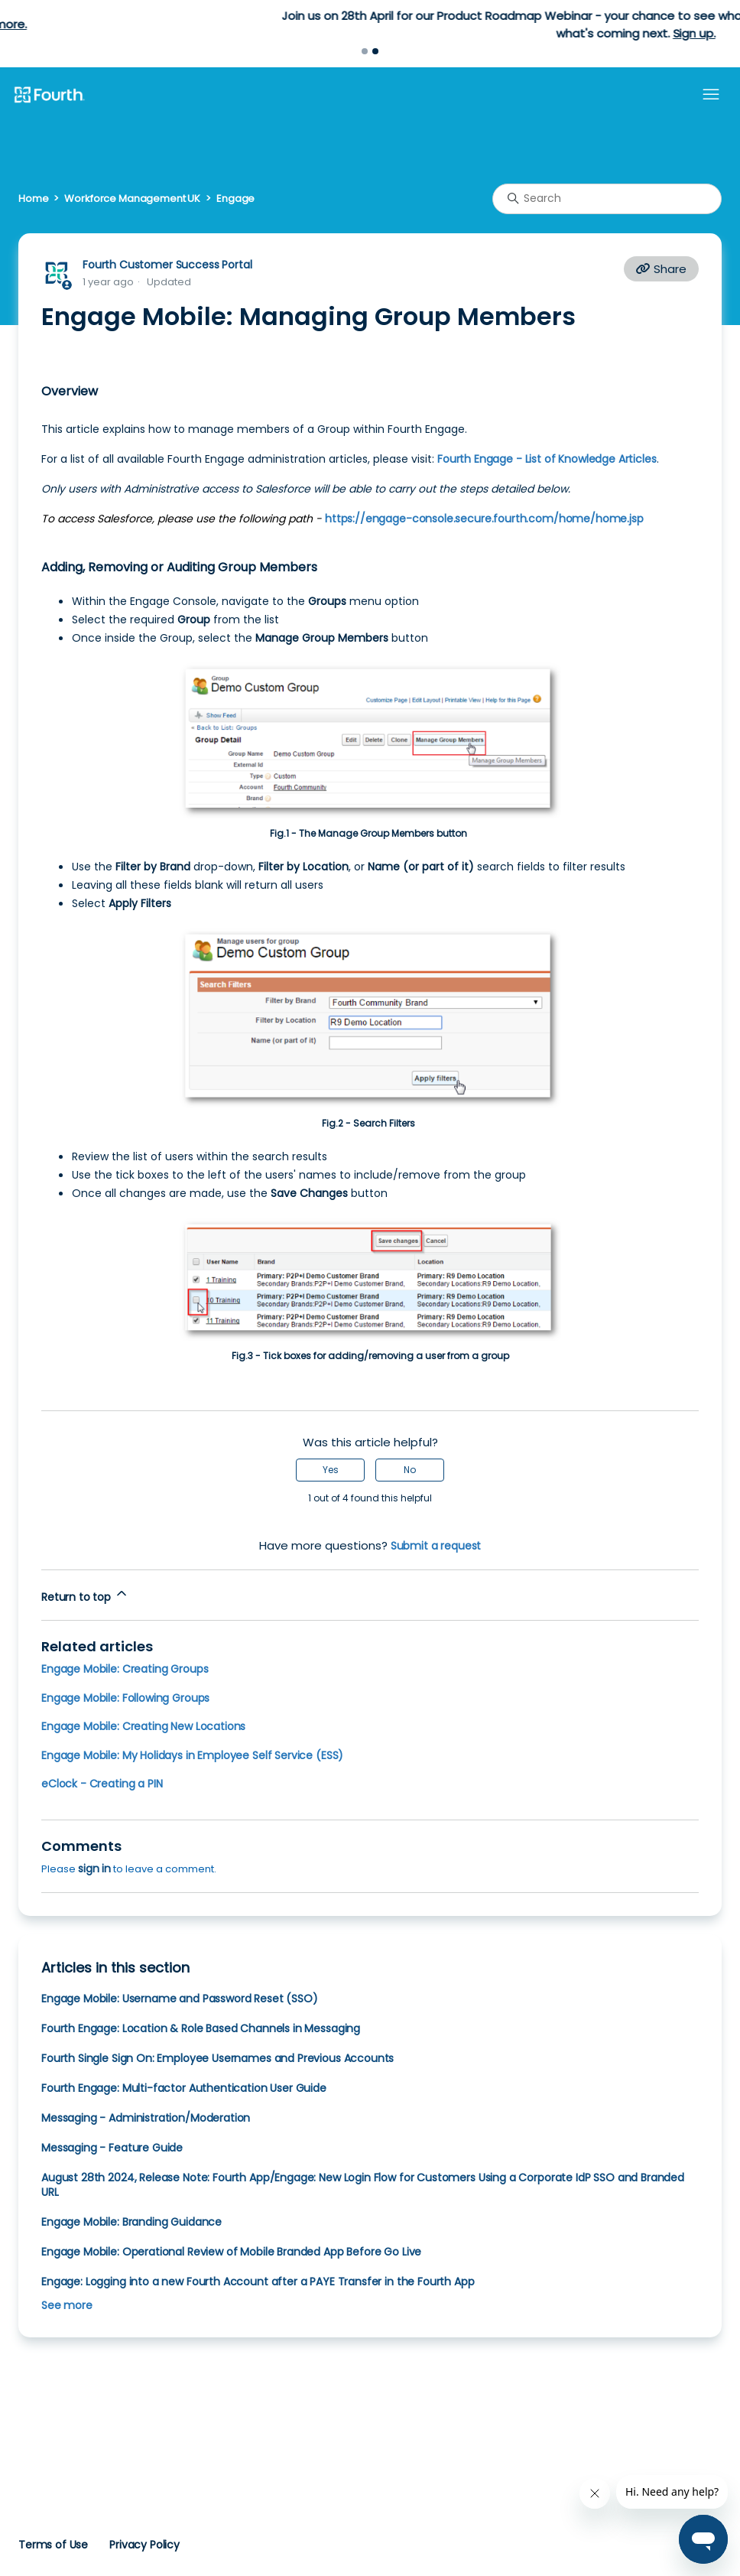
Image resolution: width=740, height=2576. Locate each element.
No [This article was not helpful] (410, 1469)
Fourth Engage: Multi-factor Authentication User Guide (183, 2088)
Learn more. (426, 24)
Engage (235, 198)
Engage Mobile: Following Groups (125, 1698)
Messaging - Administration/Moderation (145, 2118)
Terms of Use (53, 2544)
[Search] (607, 199)
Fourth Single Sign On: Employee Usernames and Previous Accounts (217, 2058)
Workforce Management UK (132, 198)
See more (66, 2305)
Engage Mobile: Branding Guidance (131, 2222)
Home (33, 198)
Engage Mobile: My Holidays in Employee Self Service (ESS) (192, 1755)
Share (661, 269)
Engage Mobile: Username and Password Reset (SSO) (179, 1998)
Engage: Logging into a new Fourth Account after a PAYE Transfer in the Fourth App (258, 2281)
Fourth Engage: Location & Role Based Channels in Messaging (200, 2028)
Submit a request (436, 1545)
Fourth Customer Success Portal (167, 264)
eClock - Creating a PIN (101, 1783)
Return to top (85, 1595)
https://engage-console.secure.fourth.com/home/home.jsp (484, 518)
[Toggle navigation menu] (711, 95)
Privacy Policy (144, 2544)
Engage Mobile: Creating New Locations (143, 1726)
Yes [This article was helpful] (331, 1469)
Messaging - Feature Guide (112, 2147)
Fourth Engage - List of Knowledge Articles (547, 459)
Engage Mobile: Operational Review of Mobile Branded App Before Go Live (231, 2251)
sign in (94, 1868)
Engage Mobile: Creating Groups (124, 1669)
